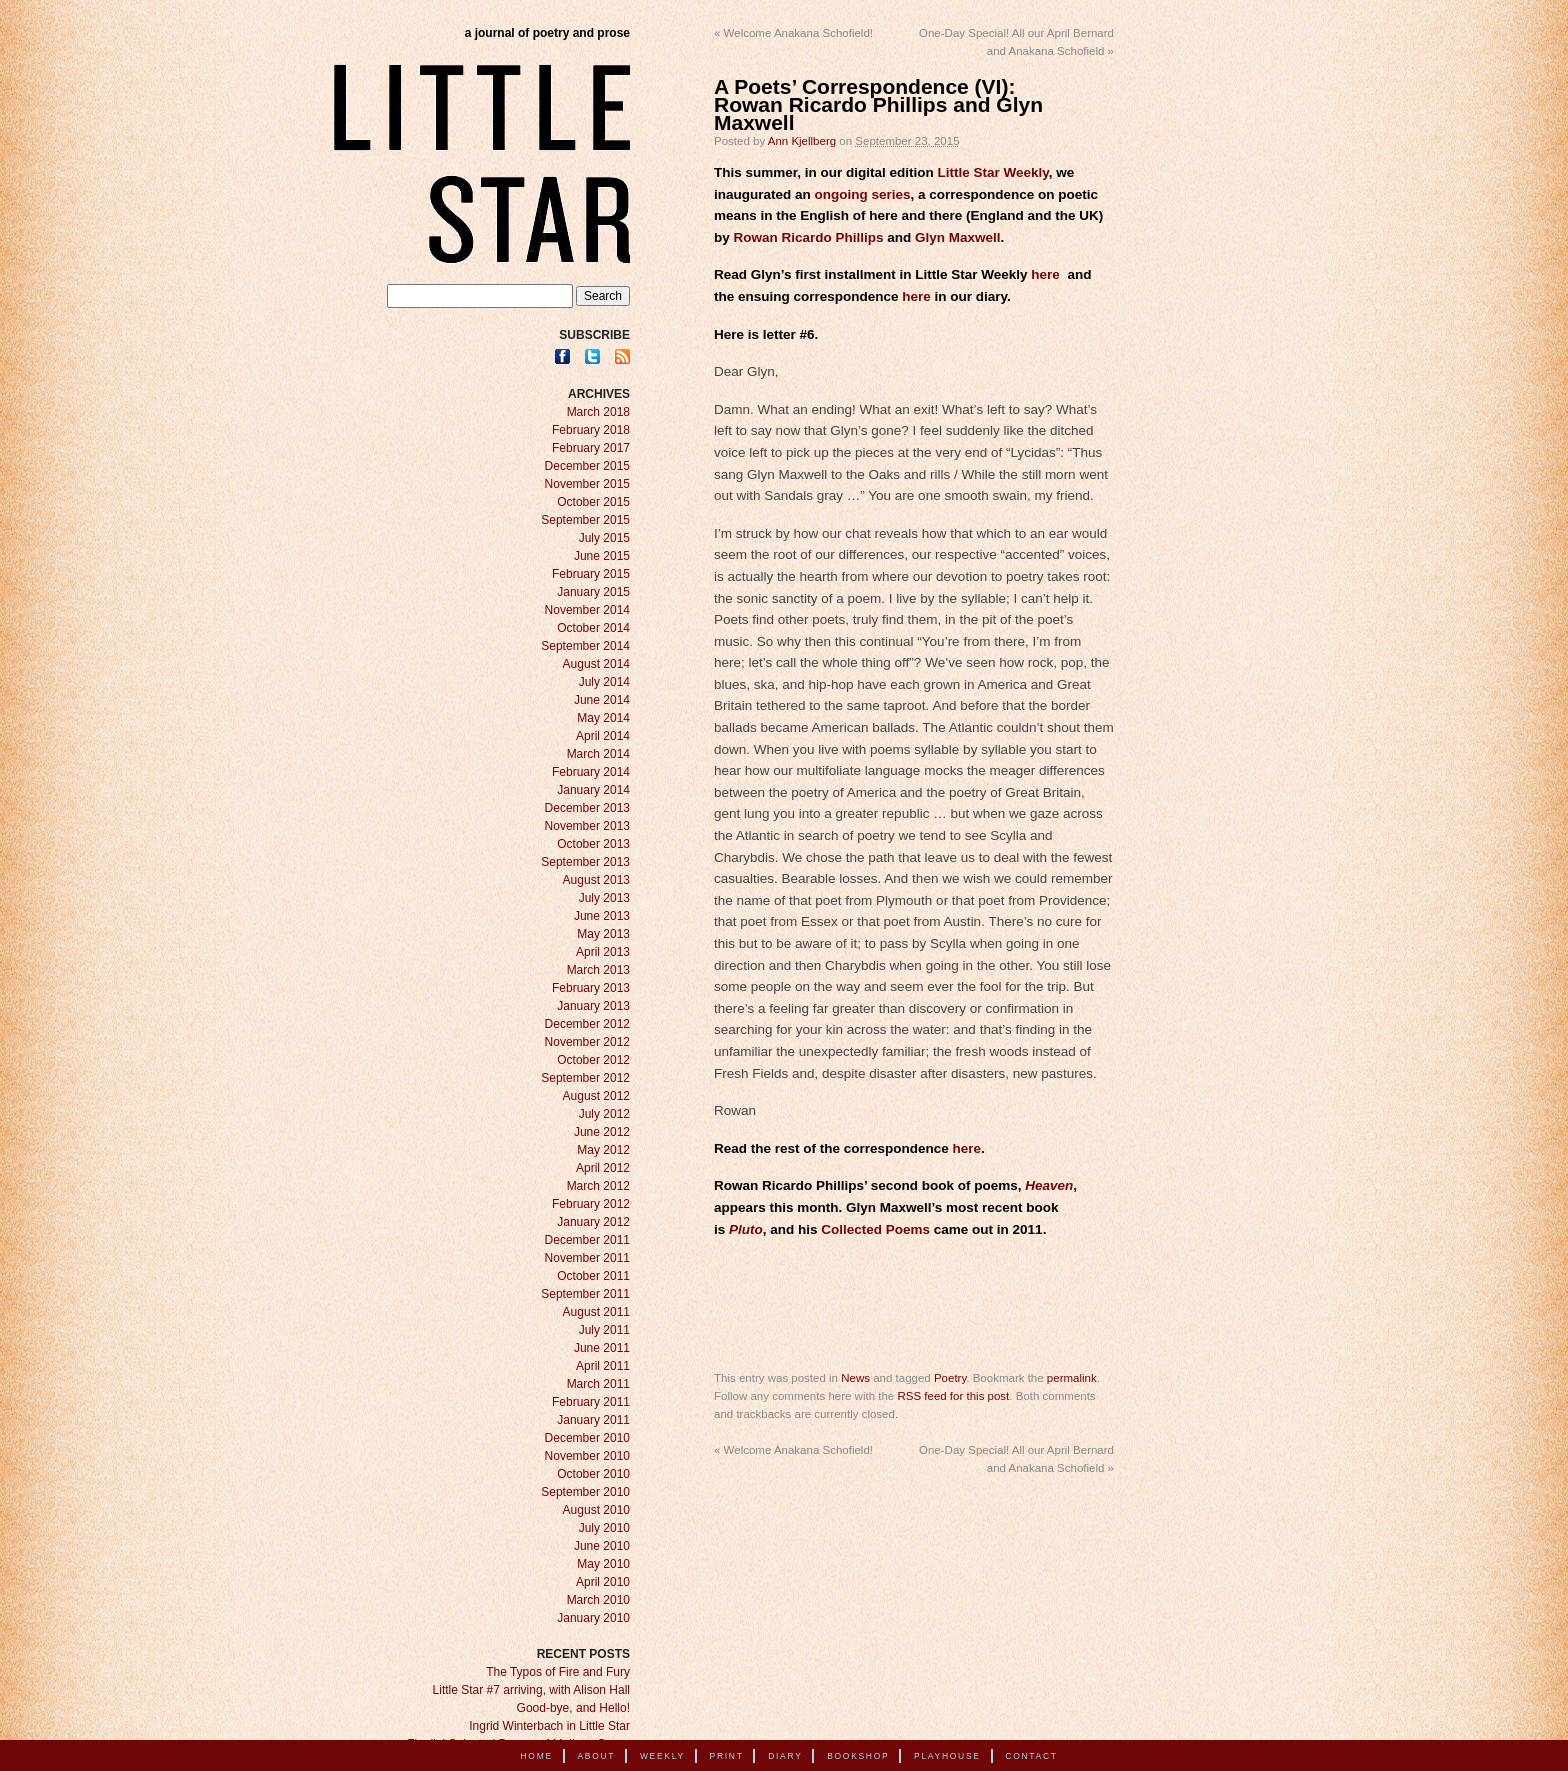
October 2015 (593, 502)
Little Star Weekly (993, 172)
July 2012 (604, 1114)
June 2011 (602, 1348)
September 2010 (585, 1492)
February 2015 (591, 574)
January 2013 (593, 1006)
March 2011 (598, 1384)
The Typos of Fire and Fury (558, 1672)
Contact (1031, 1756)
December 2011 (587, 1240)
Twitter (592, 356)
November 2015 (587, 484)
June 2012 (602, 1132)
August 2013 (596, 880)
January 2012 (593, 1222)
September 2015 (585, 520)
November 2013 (587, 826)
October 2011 (593, 1276)
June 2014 (602, 700)
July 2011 (604, 1330)
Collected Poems (875, 1229)
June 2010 (602, 1546)
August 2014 (596, 664)
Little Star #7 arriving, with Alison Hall (531, 1690)
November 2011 (587, 1258)
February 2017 (591, 448)
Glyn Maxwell (958, 237)
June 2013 (602, 916)
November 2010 (587, 1456)
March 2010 (598, 1600)
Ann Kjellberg (802, 141)
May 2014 (603, 718)
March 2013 (598, 970)
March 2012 (598, 1186)
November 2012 (587, 1042)
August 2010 (596, 1510)
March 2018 (598, 412)
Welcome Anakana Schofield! (793, 33)
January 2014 (593, 790)
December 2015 (587, 466)
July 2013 (604, 898)
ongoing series (863, 194)
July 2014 (604, 682)
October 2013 (593, 844)
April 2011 (603, 1366)
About (596, 1756)
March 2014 (598, 754)
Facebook (562, 356)
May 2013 (603, 934)
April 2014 (603, 736)
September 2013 (585, 862)
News (855, 1378)
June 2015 (602, 556)
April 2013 (603, 952)
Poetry (950, 1378)
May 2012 (603, 1150)
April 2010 (603, 1582)
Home (537, 1756)
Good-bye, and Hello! (573, 1708)
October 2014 (593, 628)
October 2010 (593, 1474)
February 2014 (591, 772)
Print (727, 1756)
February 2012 (591, 1204)
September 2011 (585, 1294)
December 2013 (587, 808)
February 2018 (591, 430)
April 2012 (603, 1168)
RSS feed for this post (953, 1396)
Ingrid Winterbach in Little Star (549, 1726)
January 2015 (593, 592)
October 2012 (593, 1060)
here (1045, 274)
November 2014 (587, 610)
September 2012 (585, 1078)
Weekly (662, 1756)
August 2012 (596, 1096)
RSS (622, 356)
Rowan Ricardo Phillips (809, 237)
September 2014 (585, 646)
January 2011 (593, 1420)
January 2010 (593, 1618)
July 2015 (604, 538)
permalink (1072, 1378)
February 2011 (591, 1402)
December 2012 (587, 1024)
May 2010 (603, 1564)
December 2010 (587, 1438)
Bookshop (858, 1756)
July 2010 (604, 1528)
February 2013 (591, 988)
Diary (785, 1756)
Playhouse (947, 1756)
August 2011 (596, 1312)
